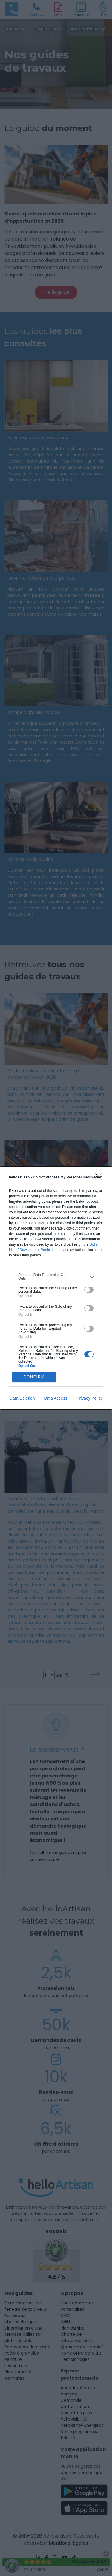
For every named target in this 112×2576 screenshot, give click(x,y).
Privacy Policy (89, 1398)
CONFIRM (34, 1377)
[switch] (89, 1290)
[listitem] (56, 1276)
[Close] (100, 1178)
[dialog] (56, 1288)
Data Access (55, 1398)
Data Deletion (22, 1398)
